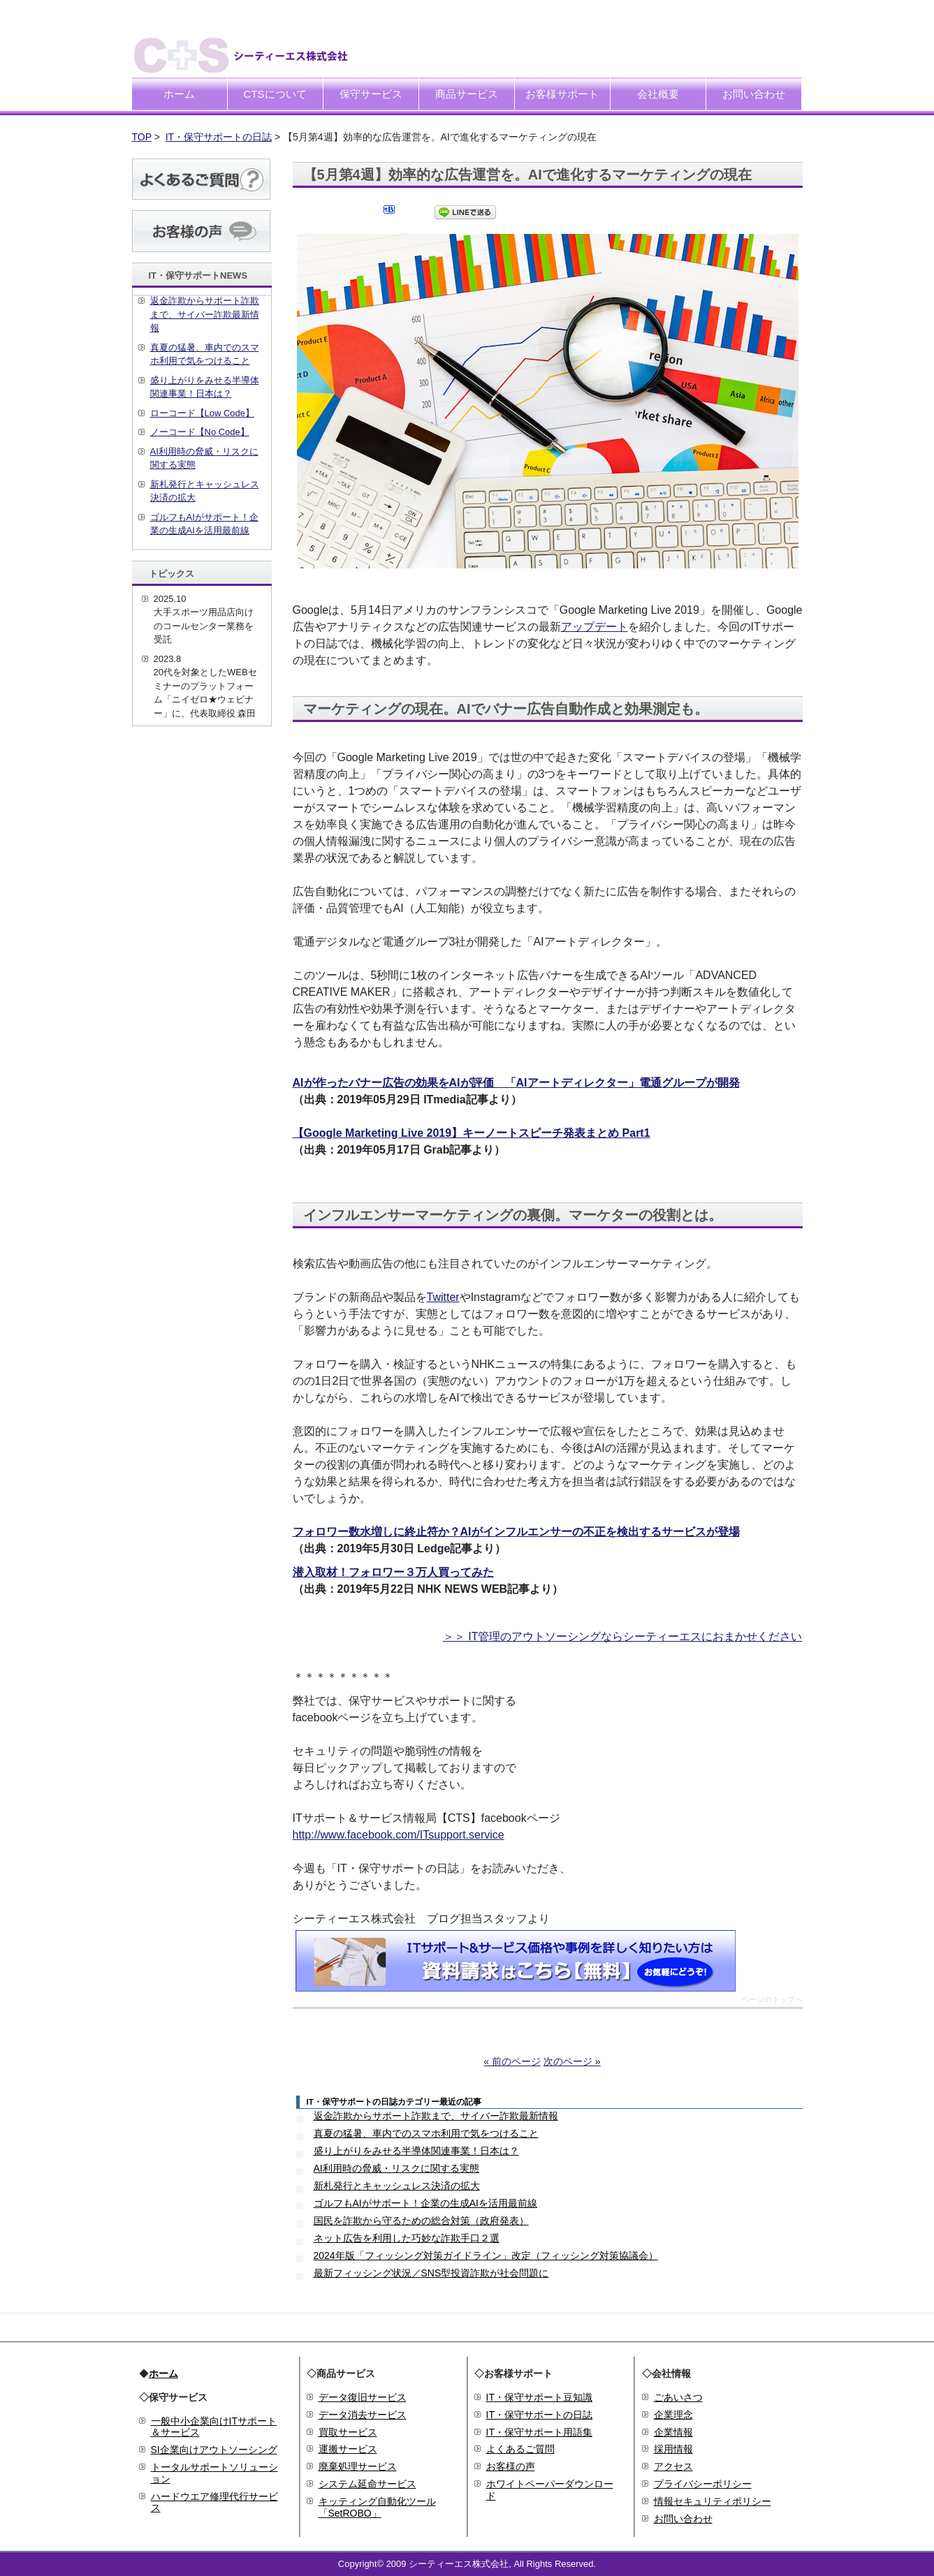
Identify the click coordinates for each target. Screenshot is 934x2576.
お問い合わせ (753, 94)
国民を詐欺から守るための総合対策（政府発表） (421, 2220)
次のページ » (572, 2061)
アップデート (594, 627)
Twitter (443, 1297)
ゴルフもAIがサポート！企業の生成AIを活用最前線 (425, 2203)
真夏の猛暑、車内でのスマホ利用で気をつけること (426, 2133)
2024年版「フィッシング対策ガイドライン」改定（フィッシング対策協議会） (486, 2255)
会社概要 (658, 94)
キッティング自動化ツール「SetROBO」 (377, 2507)
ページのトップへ (772, 1999)
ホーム (179, 94)
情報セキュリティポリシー (712, 2501)
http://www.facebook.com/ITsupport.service (398, 1835)
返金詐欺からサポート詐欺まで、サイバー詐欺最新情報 (436, 2115)
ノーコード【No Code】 (199, 432)
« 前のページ (512, 2061)
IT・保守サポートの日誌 (219, 136)
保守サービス (371, 94)
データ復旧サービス (363, 2397)
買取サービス (348, 2432)
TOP (142, 136)
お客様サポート (562, 94)
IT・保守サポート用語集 (539, 2432)
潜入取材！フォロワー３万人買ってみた (393, 1572)
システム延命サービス (367, 2483)
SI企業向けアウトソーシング (214, 2449)
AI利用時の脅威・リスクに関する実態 (396, 2168)
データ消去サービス (363, 2414)
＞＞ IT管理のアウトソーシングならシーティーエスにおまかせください (623, 1636)
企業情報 (673, 2432)
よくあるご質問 (520, 2448)
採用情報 (673, 2448)
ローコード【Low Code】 (202, 413)
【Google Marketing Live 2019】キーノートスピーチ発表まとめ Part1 (471, 1133)
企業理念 (673, 2414)
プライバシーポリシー (703, 2483)
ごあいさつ (678, 2397)
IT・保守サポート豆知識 (539, 2397)
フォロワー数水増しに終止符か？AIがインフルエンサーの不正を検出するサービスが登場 (516, 1532)
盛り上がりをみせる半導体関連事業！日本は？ (416, 2150)
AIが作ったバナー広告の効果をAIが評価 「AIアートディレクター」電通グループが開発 (516, 1083)
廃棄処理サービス (358, 2466)
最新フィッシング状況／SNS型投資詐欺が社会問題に (431, 2273)
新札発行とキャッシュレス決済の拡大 (397, 2185)
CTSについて (275, 94)
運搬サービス (348, 2448)
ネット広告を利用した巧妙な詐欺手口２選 (406, 2238)
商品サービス (466, 94)
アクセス (673, 2466)
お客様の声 (510, 2466)
